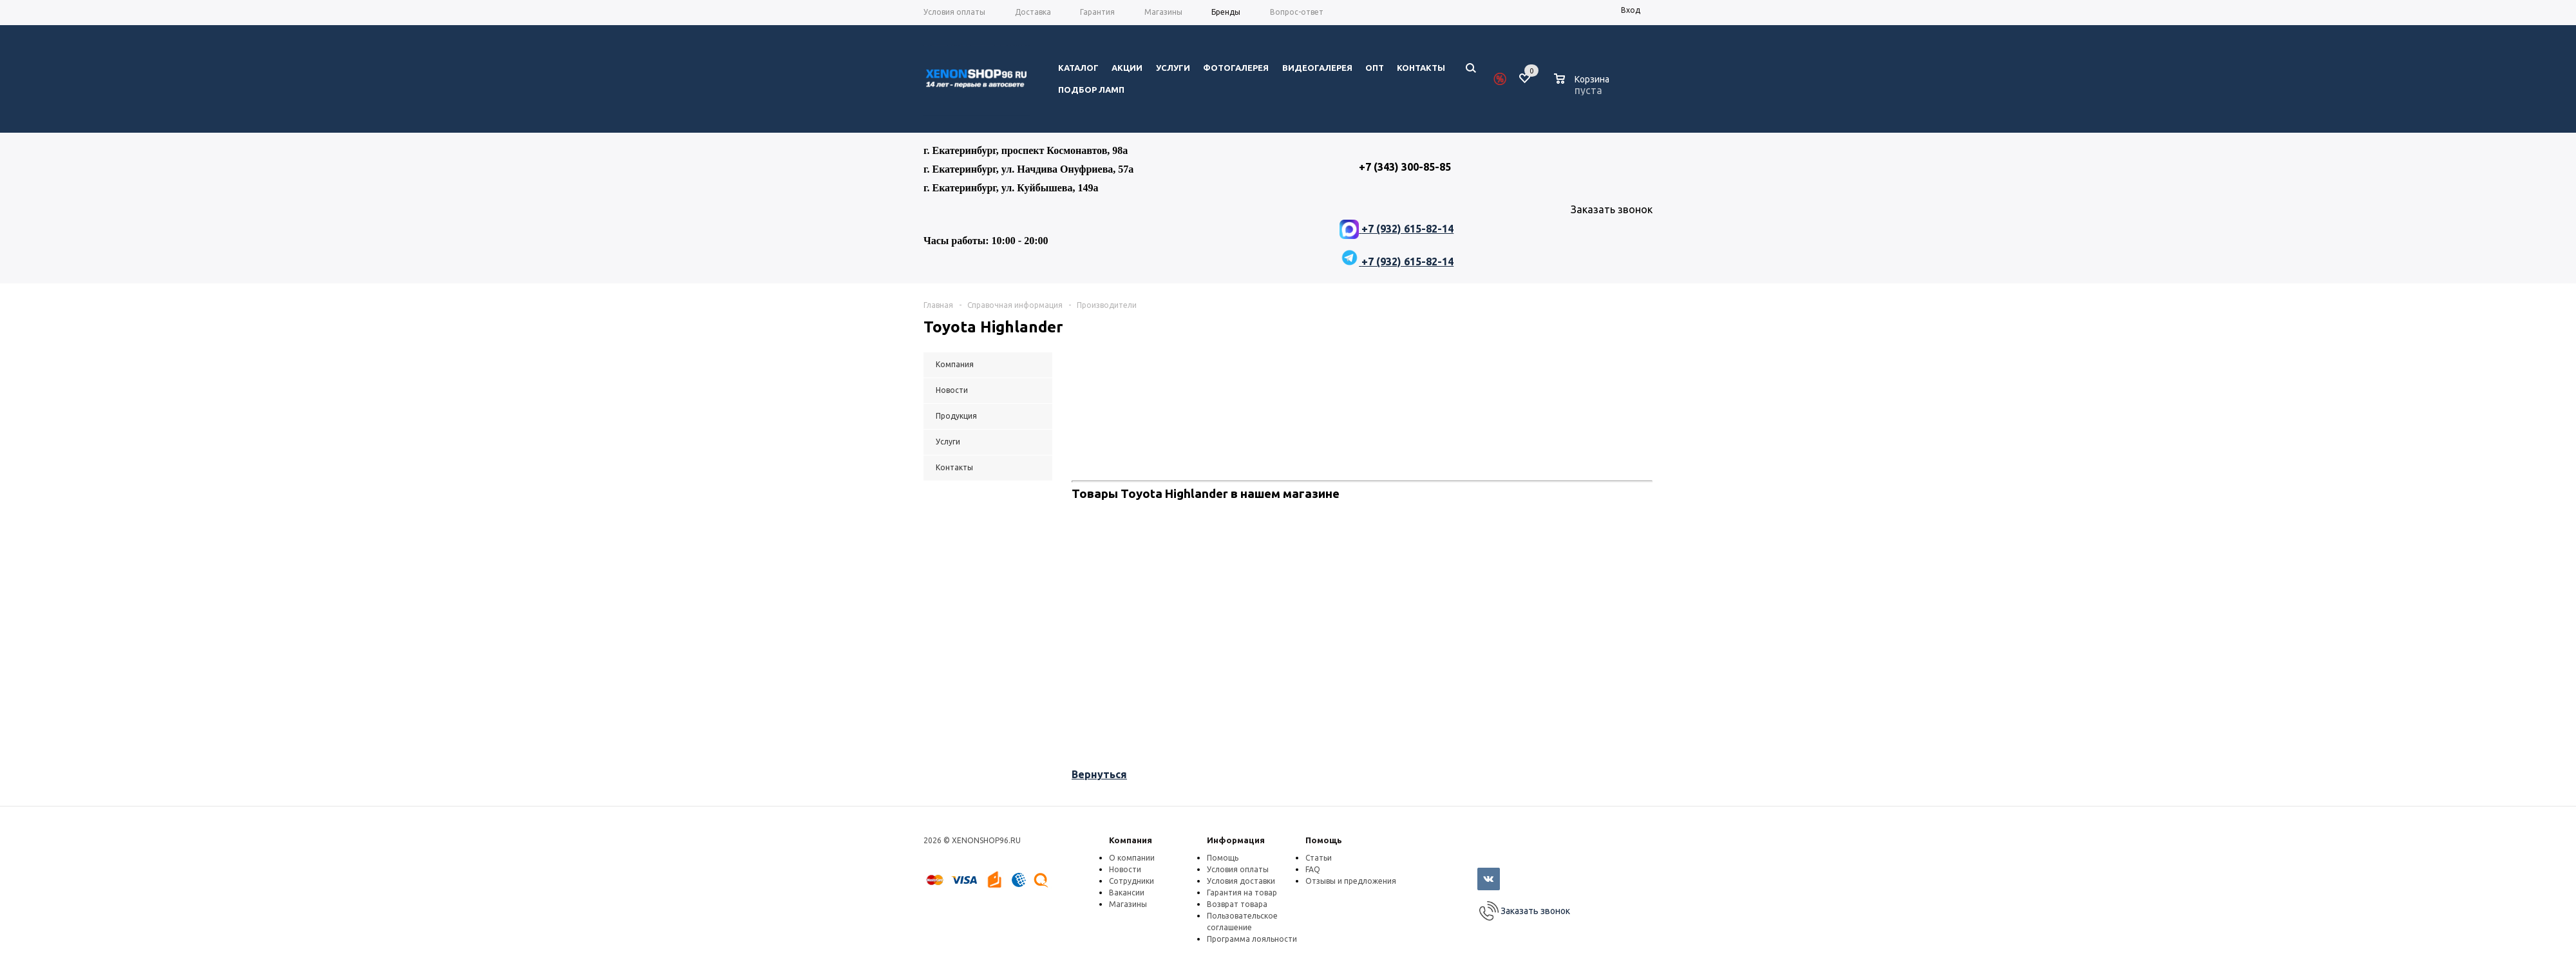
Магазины (1128, 904)
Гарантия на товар (1242, 892)
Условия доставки (1241, 881)
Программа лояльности (1252, 939)
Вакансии (1126, 892)
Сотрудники (1131, 881)
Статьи (1318, 858)
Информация (1236, 840)
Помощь (1323, 840)
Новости (1125, 869)
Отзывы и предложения (1350, 881)
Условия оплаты (1238, 869)
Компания (1130, 840)
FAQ (1312, 869)
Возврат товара (1237, 904)
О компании (1132, 858)
